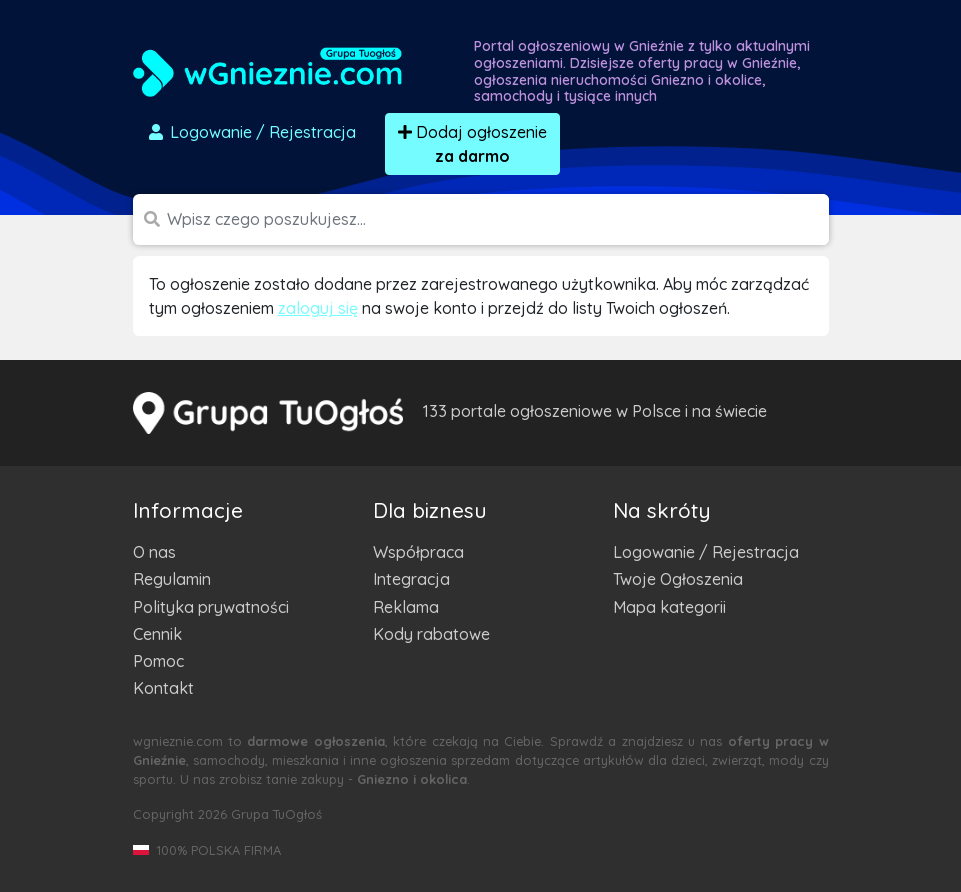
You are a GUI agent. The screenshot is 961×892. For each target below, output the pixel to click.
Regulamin (172, 579)
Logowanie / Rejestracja (706, 552)
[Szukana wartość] (498, 219)
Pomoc (158, 661)
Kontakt (163, 688)
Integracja (411, 579)
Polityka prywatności (211, 607)
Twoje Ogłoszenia (678, 579)
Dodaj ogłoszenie (472, 144)
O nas (154, 552)
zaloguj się (318, 308)
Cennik (157, 634)
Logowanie (251, 132)
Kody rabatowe (431, 634)
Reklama (406, 607)
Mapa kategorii (669, 607)
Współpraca (418, 552)
